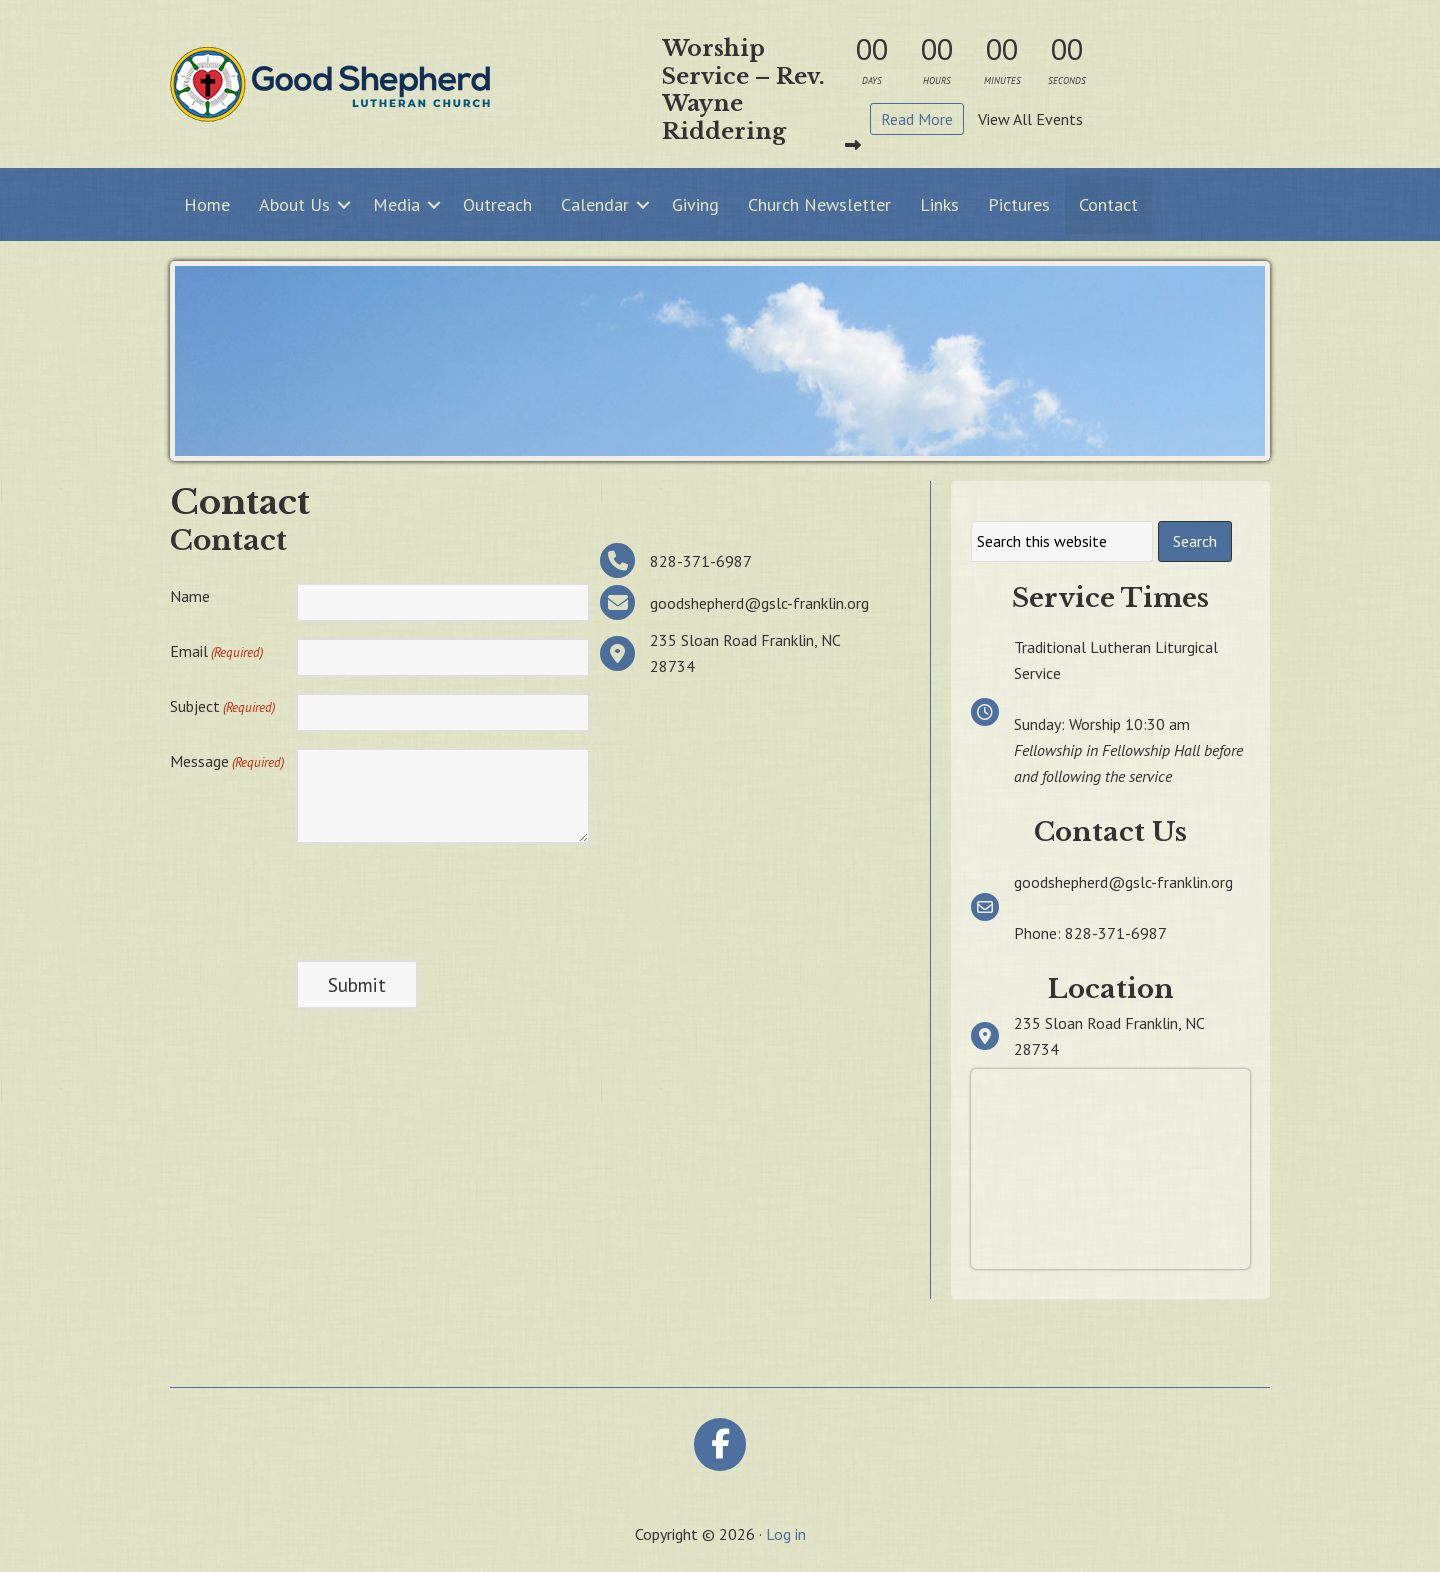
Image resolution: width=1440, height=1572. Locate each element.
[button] (344, 204)
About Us (294, 204)
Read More (917, 119)
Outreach (497, 204)
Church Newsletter (819, 204)
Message (227, 762)
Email (216, 652)
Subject (222, 707)
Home (207, 204)
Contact (1108, 204)
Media (396, 204)
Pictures (1019, 204)
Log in (786, 1534)
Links (939, 204)
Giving (695, 204)
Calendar (595, 204)
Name (190, 596)
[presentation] (448, 899)
